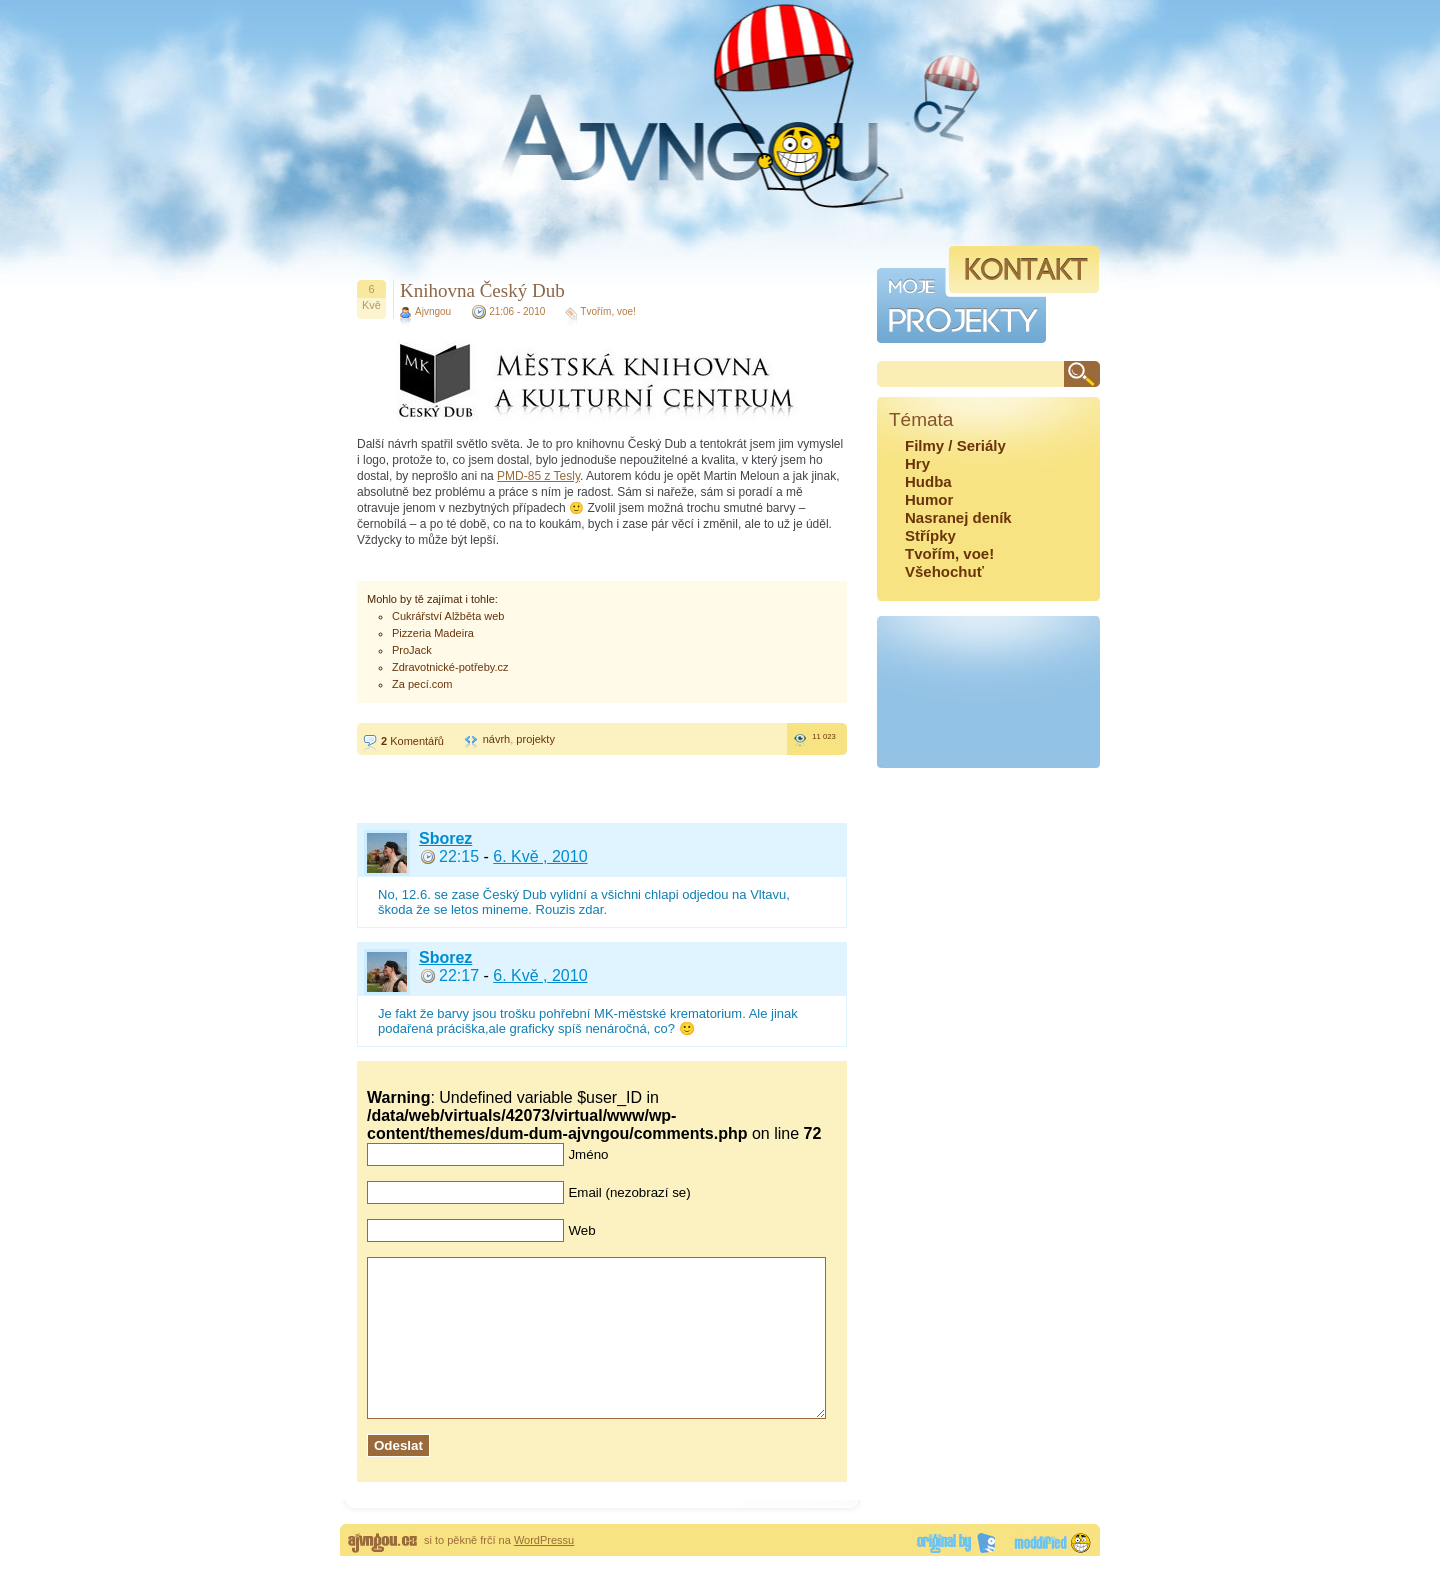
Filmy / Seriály (955, 445)
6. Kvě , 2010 (540, 856)
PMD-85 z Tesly (538, 476)
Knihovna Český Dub (482, 290)
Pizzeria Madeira (433, 633)
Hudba (928, 481)
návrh (497, 739)
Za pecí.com (422, 684)
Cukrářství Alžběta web (448, 616)
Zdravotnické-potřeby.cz (450, 667)
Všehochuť (944, 571)
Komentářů (412, 741)
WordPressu (544, 1570)
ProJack (412, 650)
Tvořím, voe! (608, 311)
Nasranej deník (958, 517)
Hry (917, 463)
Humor (929, 499)
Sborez (445, 838)
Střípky (930, 535)
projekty (535, 739)
